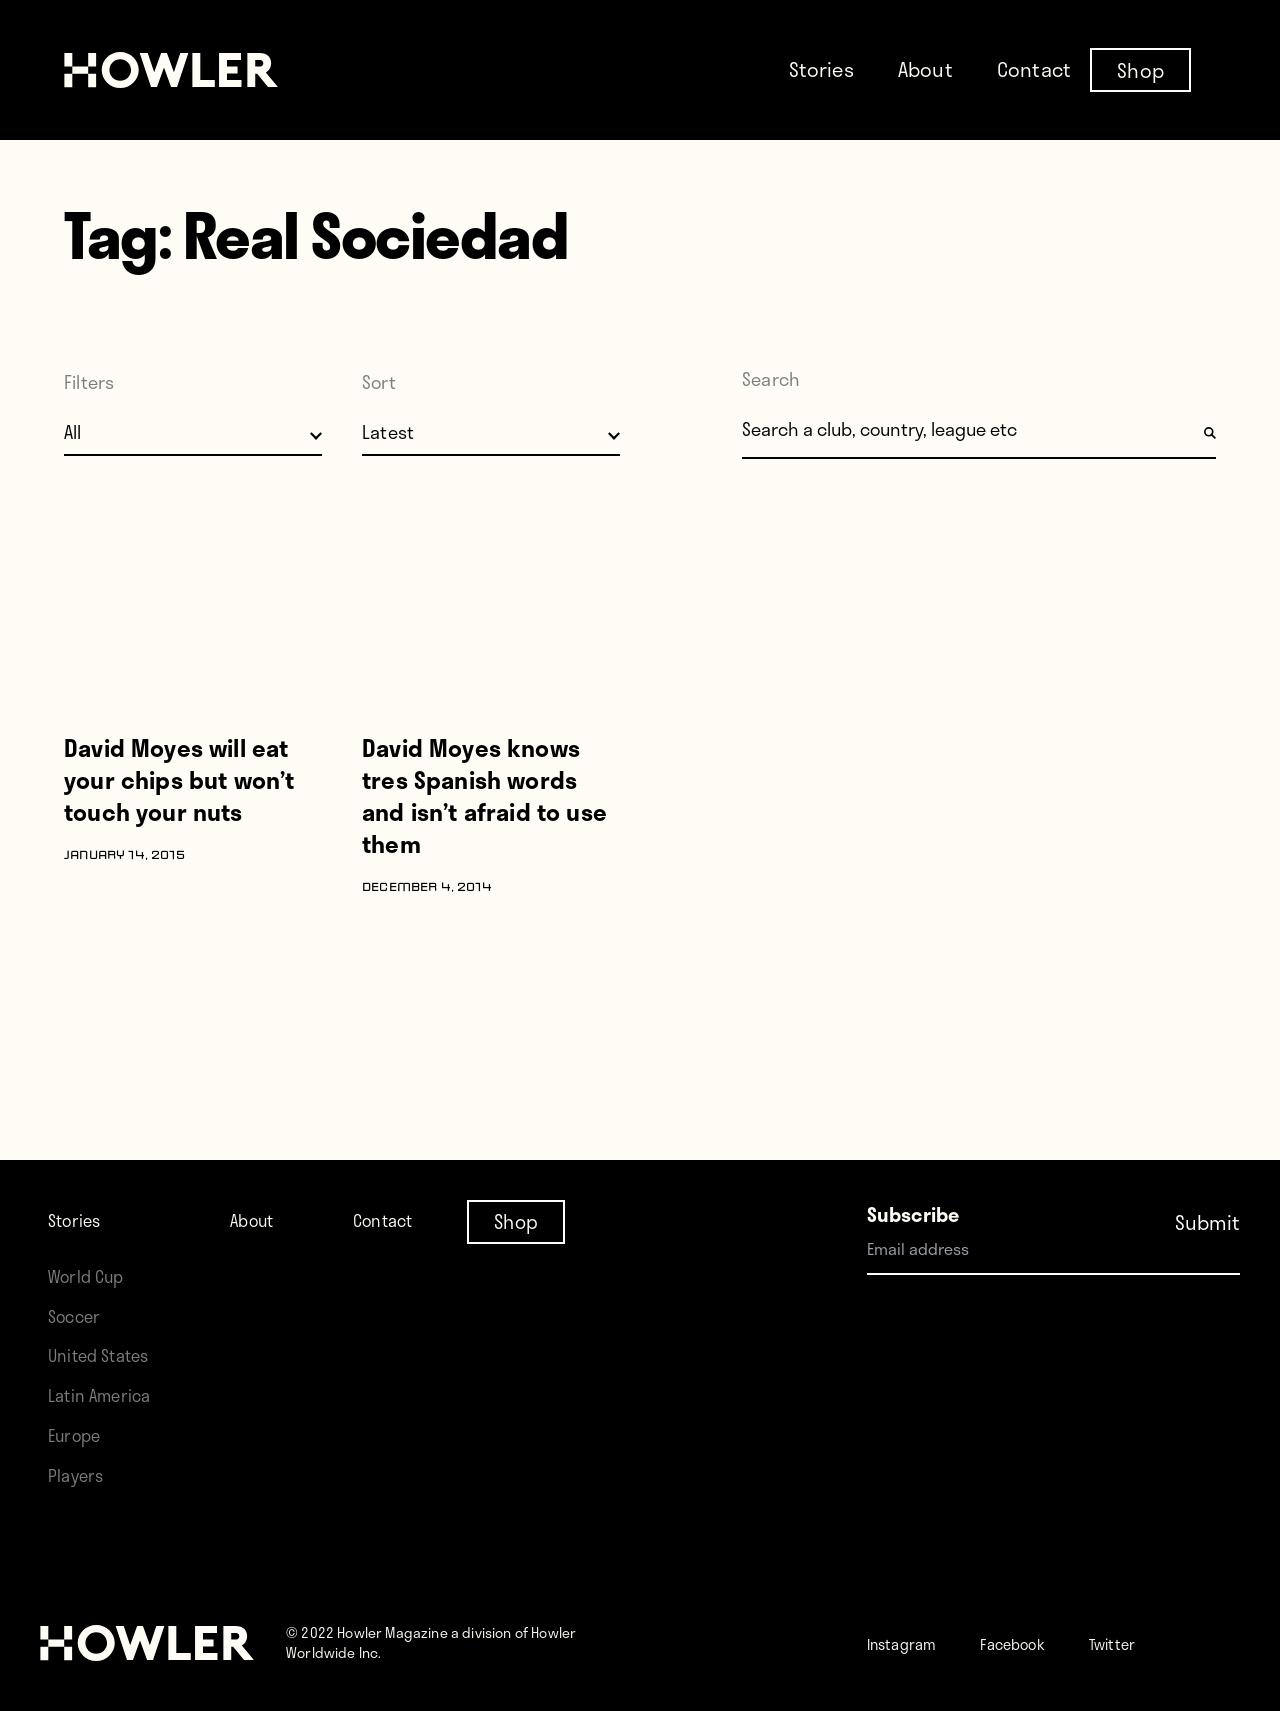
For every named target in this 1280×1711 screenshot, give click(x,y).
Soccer (79, 1235)
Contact (1034, 69)
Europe (79, 1434)
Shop (1140, 69)
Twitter (1161, 1642)
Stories (821, 69)
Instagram (912, 1642)
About (925, 69)
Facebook (1043, 1642)
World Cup (92, 1195)
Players (80, 1474)
